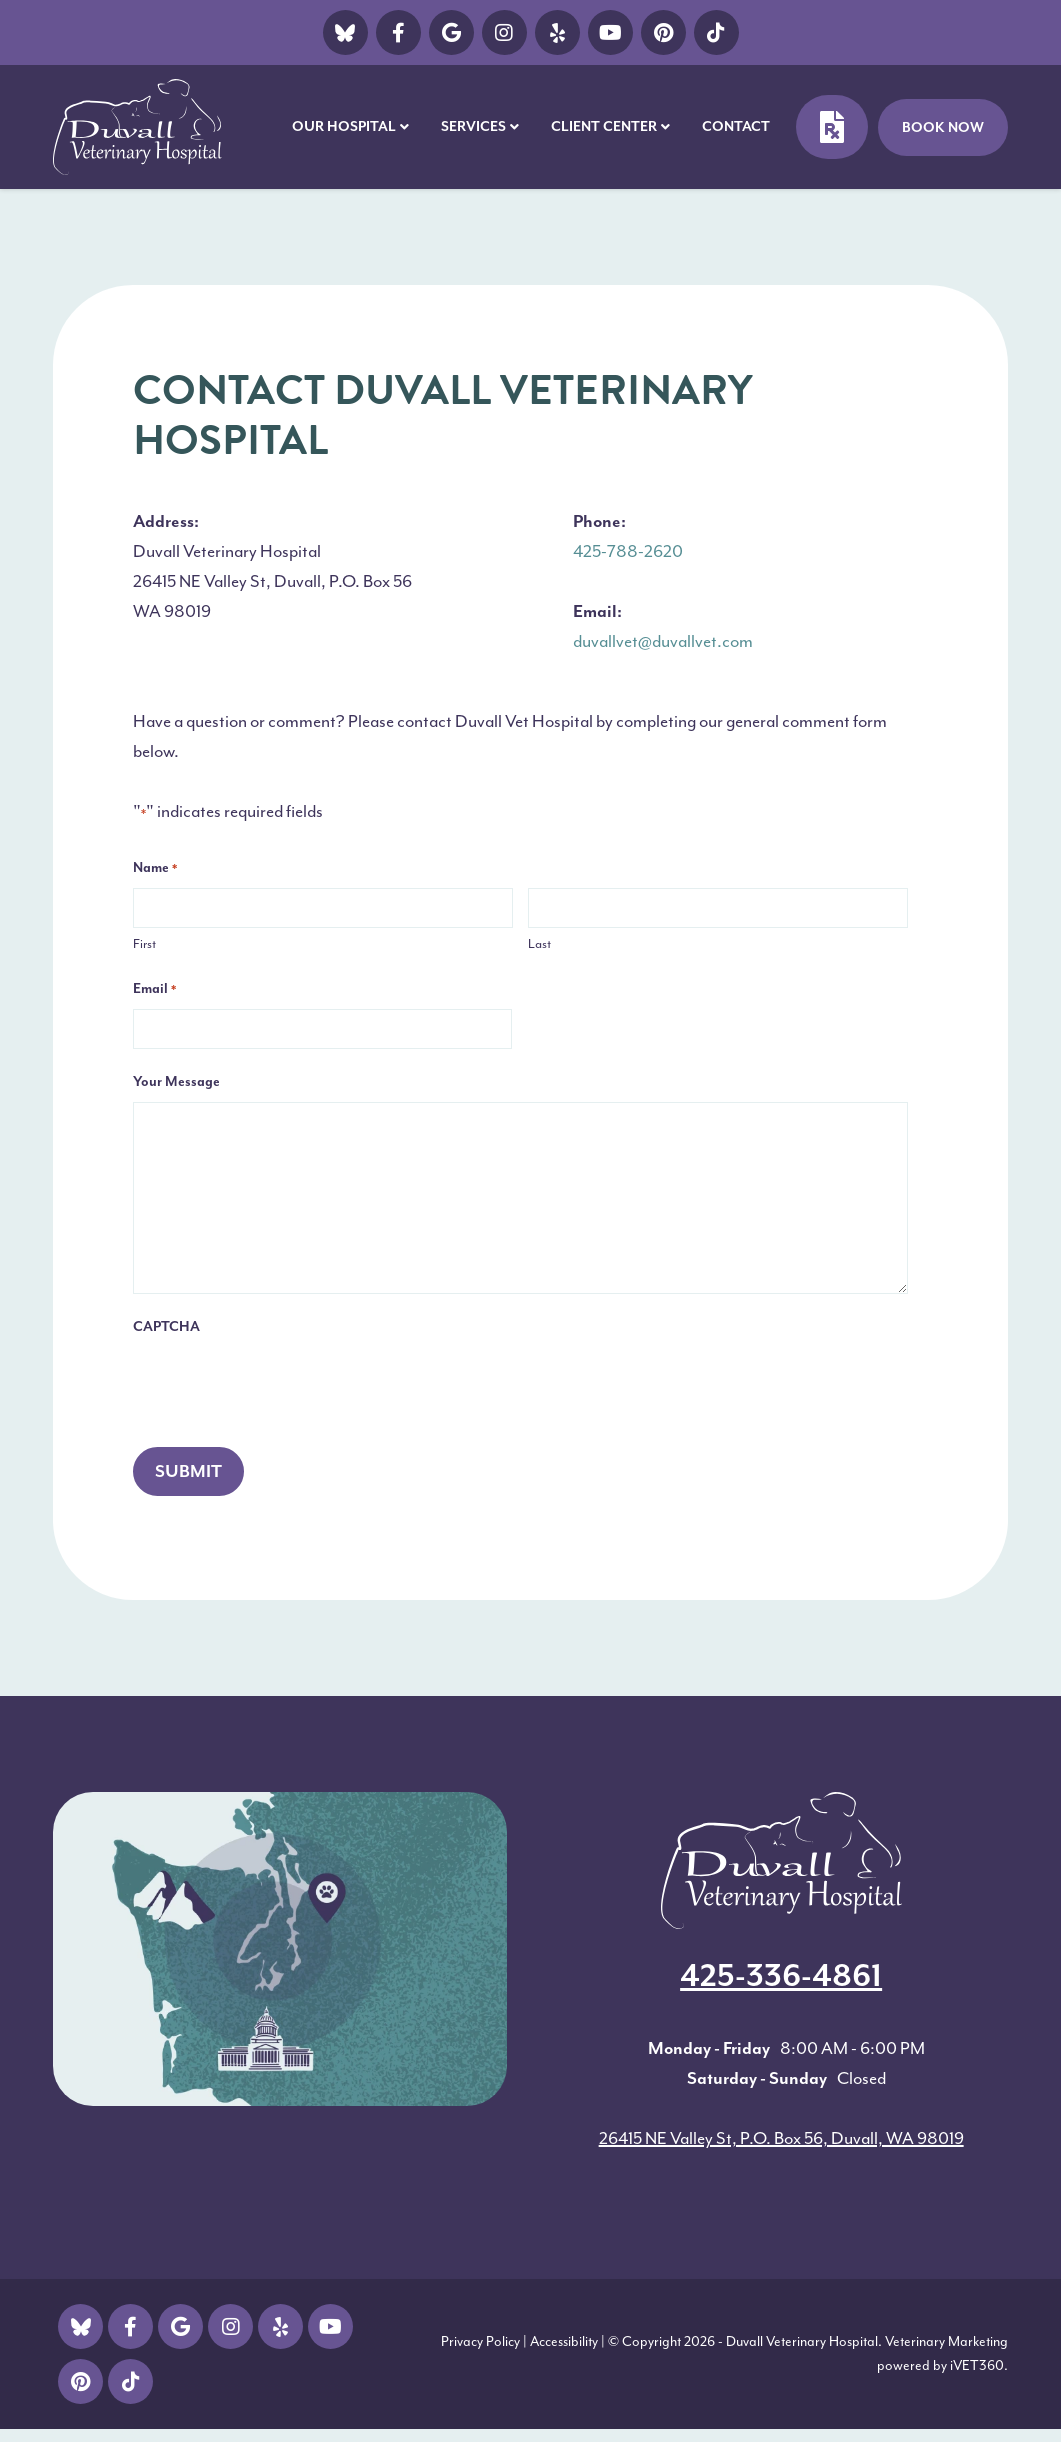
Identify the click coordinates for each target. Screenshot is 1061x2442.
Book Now (943, 127)
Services (473, 126)
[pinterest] (663, 32)
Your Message (176, 1081)
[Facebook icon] (398, 32)
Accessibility (564, 2341)
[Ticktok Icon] (716, 32)
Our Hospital (344, 126)
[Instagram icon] (504, 32)
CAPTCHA (166, 1326)
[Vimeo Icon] (557, 32)
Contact (736, 126)
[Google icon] (451, 32)
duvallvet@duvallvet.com (663, 641)
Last (539, 943)
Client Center (604, 126)
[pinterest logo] (80, 2381)
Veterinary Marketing (946, 2341)
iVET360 (977, 2365)
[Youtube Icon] (610, 32)
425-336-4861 (781, 1976)
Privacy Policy (480, 2341)
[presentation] (285, 1386)
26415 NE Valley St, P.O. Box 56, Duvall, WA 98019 (781, 2138)
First (144, 943)
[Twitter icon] (345, 32)
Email (154, 990)
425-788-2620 (628, 551)
